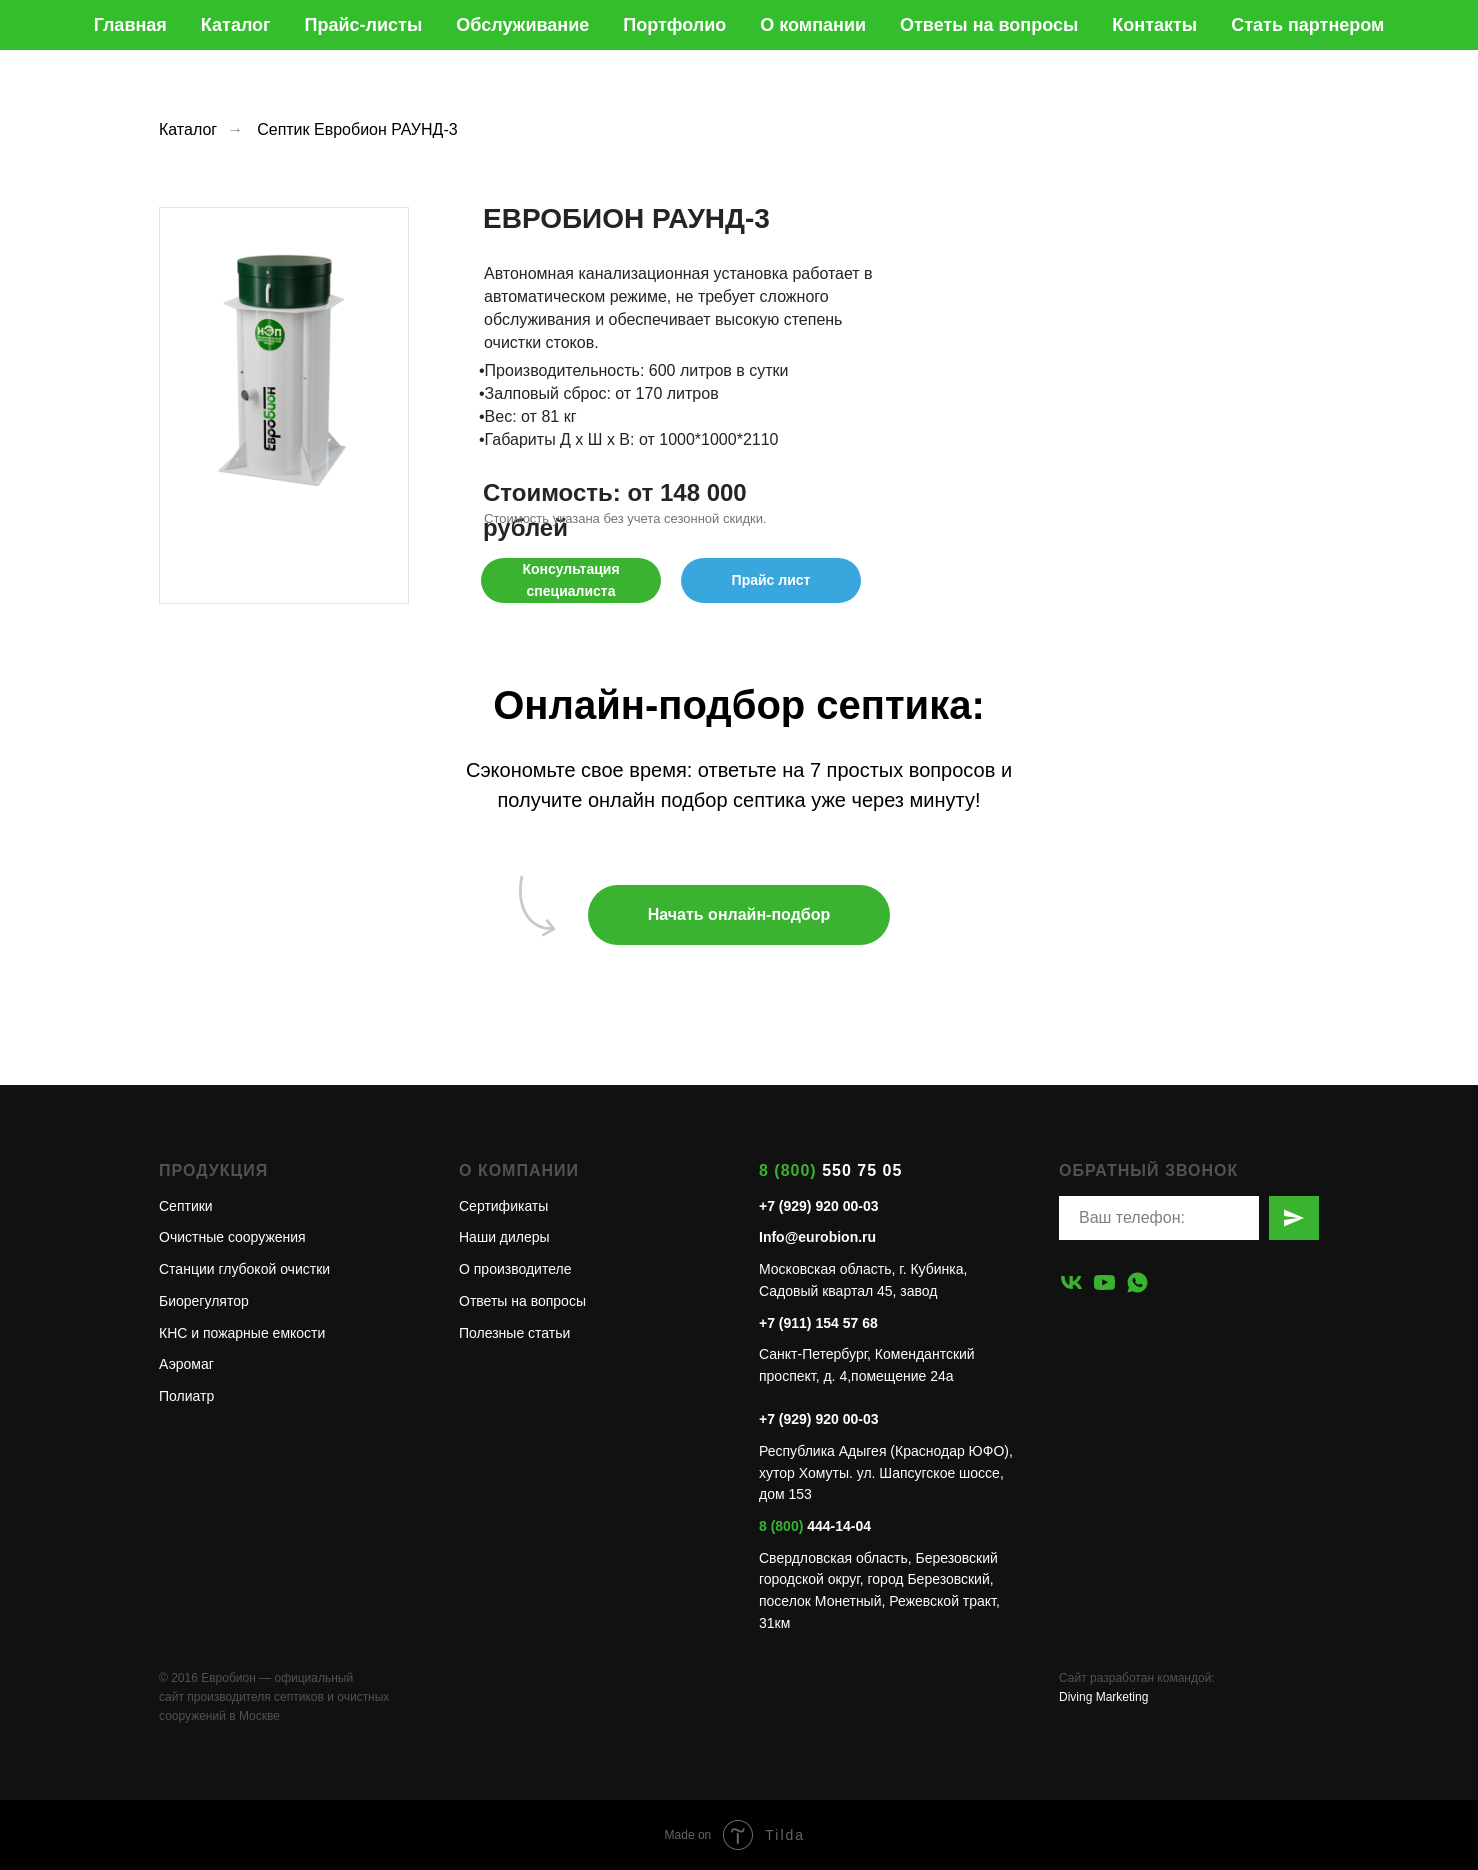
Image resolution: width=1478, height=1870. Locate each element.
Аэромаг (186, 1364)
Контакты (1154, 25)
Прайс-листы (364, 25)
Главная (130, 25)
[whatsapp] (1137, 1282)
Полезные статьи (514, 1333)
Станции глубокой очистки (244, 1269)
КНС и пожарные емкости (242, 1333)
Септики (186, 1206)
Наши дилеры (504, 1237)
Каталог (236, 25)
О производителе (515, 1269)
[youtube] (1104, 1282)
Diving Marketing (1103, 1697)
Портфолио (674, 25)
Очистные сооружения (232, 1237)
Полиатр (186, 1396)
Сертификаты (503, 1206)
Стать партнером (1307, 25)
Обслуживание (522, 25)
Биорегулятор (204, 1301)
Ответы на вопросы (989, 25)
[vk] (1071, 1282)
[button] (571, 580)
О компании (813, 25)
